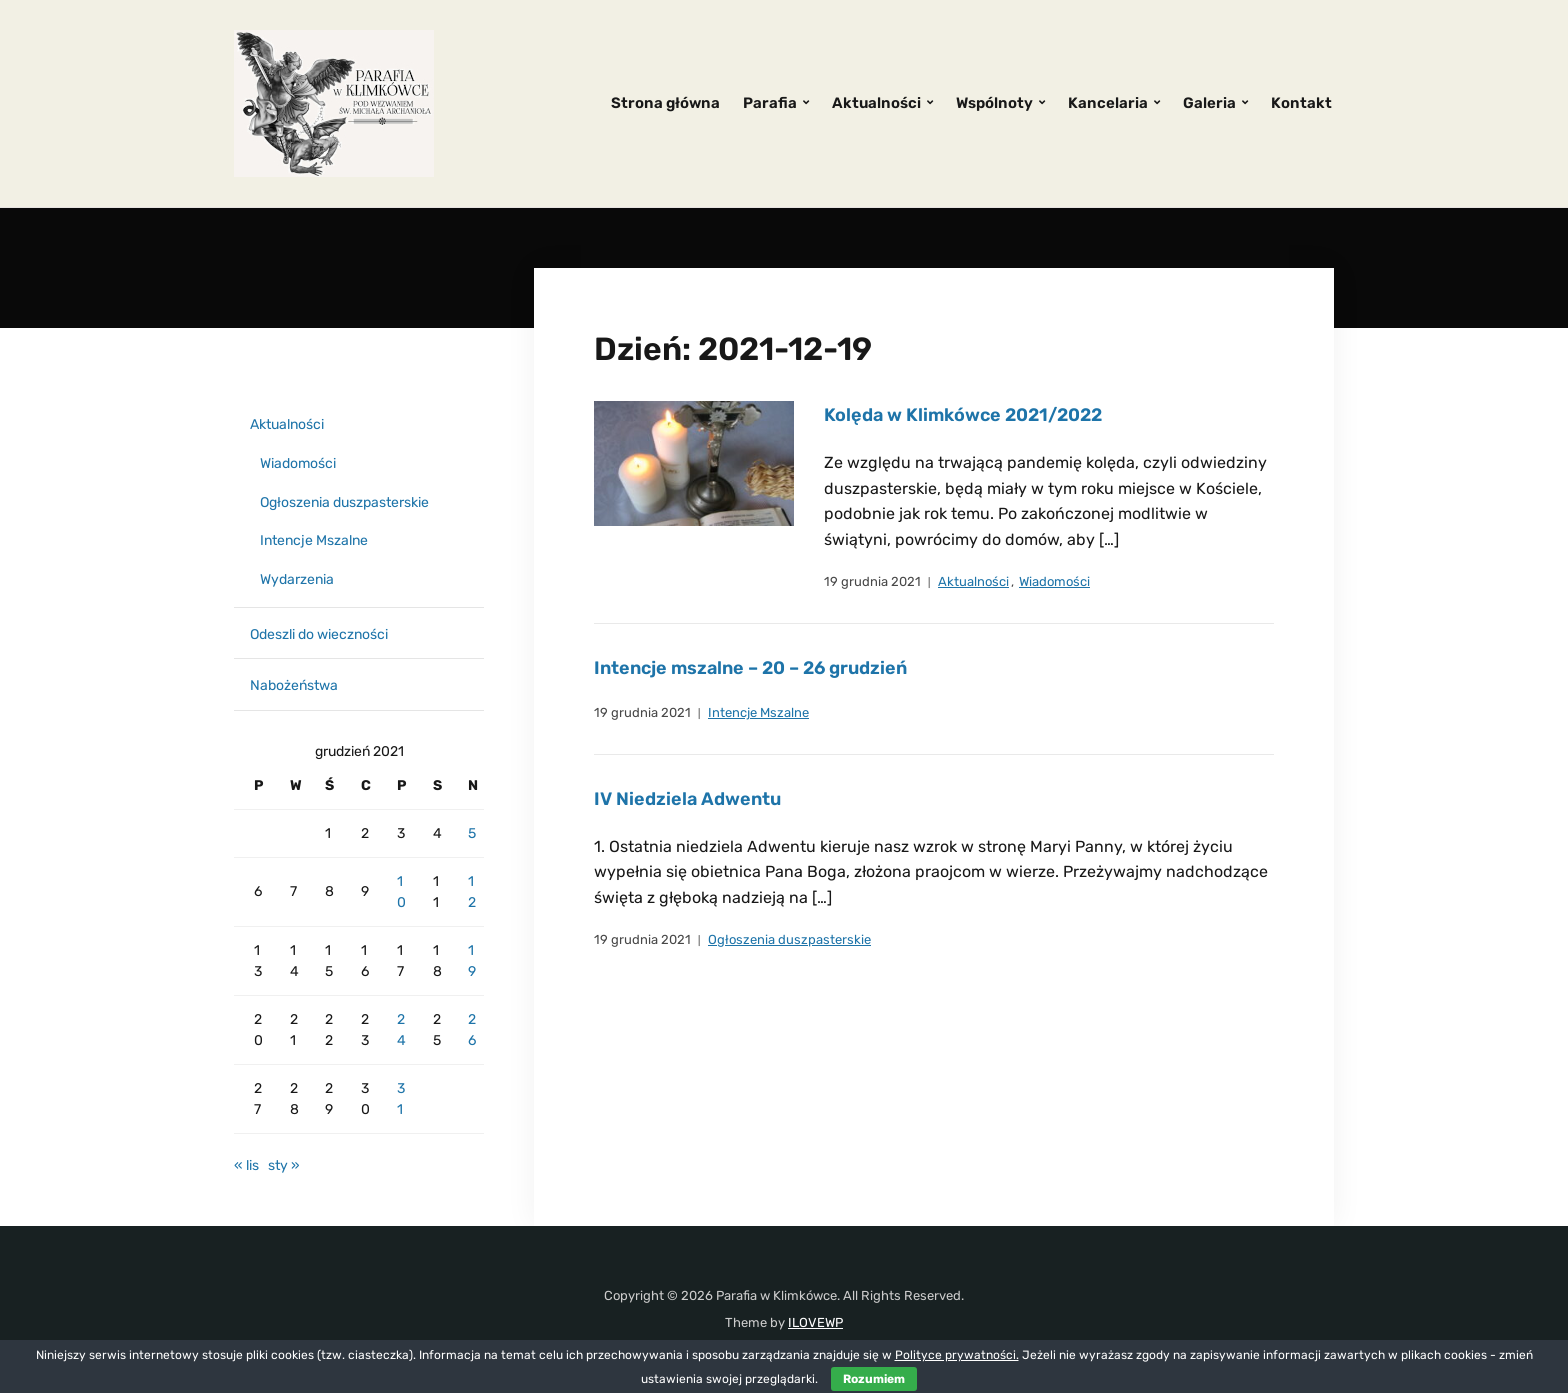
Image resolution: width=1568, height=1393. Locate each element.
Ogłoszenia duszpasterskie (789, 939)
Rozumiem (874, 1379)
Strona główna (665, 103)
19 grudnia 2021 (872, 581)
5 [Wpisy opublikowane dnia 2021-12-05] (472, 833)
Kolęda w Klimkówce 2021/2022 (963, 415)
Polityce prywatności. (957, 1355)
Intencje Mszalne (758, 712)
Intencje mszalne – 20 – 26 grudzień (750, 668)
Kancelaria (1108, 103)
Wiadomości (1054, 581)
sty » (284, 1165)
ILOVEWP (815, 1322)
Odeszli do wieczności (319, 634)
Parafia (770, 103)
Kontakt (1301, 103)
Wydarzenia (297, 579)
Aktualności (876, 103)
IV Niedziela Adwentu (687, 799)
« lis (246, 1165)
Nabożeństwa (294, 685)
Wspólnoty (994, 103)
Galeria (1209, 103)
